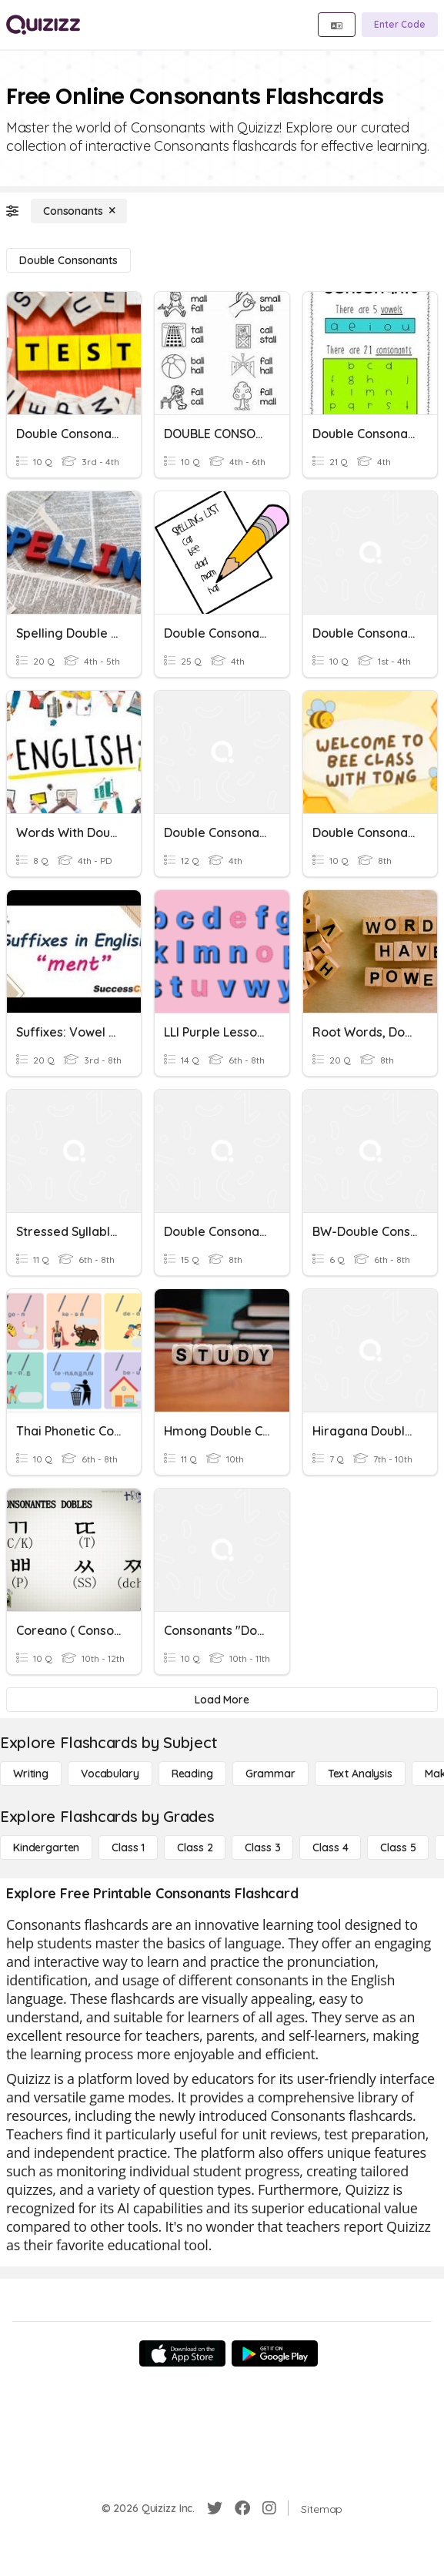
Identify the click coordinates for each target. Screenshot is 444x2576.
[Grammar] (270, 1773)
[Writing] (31, 1773)
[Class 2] (194, 1847)
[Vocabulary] (110, 1773)
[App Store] (182, 2353)
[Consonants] (79, 211)
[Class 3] (262, 1847)
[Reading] (192, 1773)
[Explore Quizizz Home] (43, 25)
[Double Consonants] (68, 260)
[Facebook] (242, 2508)
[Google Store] (275, 2353)
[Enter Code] (400, 24)
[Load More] (222, 1699)
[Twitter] (214, 2508)
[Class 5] (398, 1847)
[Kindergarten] (46, 1847)
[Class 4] (330, 1847)
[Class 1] (128, 1847)
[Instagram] (269, 2508)
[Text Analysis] (360, 1773)
